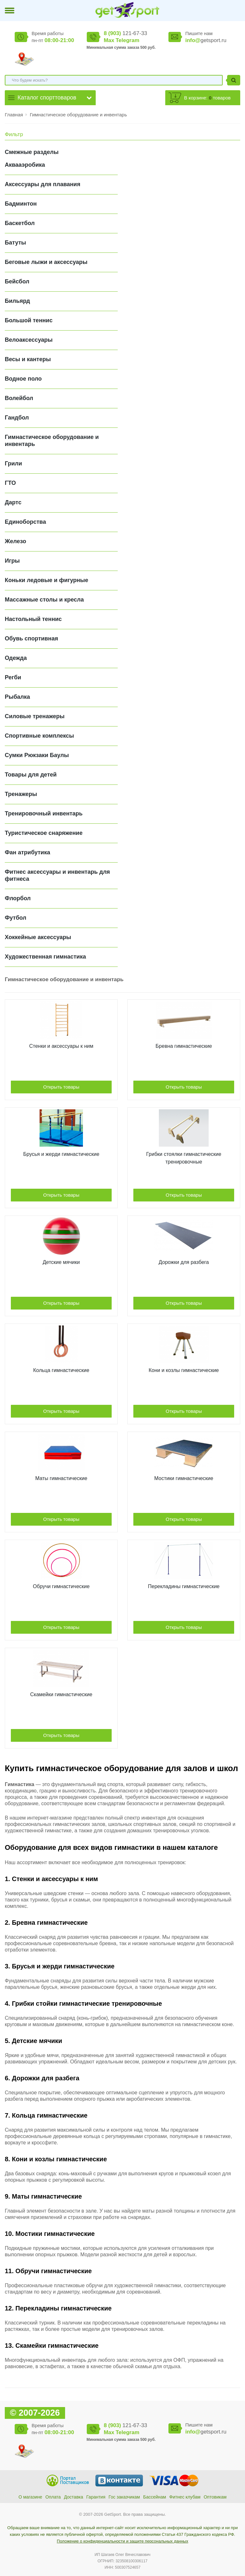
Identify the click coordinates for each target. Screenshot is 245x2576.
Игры (12, 561)
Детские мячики (61, 1262)
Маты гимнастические (61, 1478)
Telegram (127, 40)
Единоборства (25, 522)
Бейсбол (17, 281)
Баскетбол (20, 223)
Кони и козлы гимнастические (184, 1370)
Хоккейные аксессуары (38, 937)
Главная (14, 114)
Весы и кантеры (28, 359)
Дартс (13, 502)
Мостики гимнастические (183, 1478)
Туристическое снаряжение (44, 833)
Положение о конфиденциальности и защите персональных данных (122, 2541)
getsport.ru (205, 40)
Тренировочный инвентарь (44, 813)
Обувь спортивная (31, 638)
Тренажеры (21, 794)
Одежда (16, 658)
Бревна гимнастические (184, 1046)
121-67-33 (125, 33)
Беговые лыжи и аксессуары (46, 262)
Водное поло (23, 379)
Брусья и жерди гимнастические (61, 1154)
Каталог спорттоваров (47, 97)
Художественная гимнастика (45, 956)
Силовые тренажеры (34, 716)
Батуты (15, 242)
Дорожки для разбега (184, 1262)
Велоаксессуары (29, 340)
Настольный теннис (33, 619)
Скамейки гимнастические (61, 1694)
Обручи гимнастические (61, 1586)
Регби (13, 677)
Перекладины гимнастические (184, 1586)
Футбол (15, 918)
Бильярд (17, 301)
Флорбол (18, 898)
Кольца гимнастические (61, 1370)
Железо (15, 541)
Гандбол (17, 417)
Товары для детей (31, 774)
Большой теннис (29, 320)
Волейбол (19, 398)
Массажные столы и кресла (44, 599)
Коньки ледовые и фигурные (46, 580)
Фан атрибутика (27, 852)
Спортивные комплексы (39, 736)
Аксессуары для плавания (42, 184)
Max (109, 40)
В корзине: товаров (207, 97)
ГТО (10, 483)
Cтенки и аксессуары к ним (61, 1046)
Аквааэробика (25, 165)
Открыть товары (61, 1087)
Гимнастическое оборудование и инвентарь (78, 114)
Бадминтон (21, 204)
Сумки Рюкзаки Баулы (37, 755)
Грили (13, 463)
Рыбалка (17, 697)
